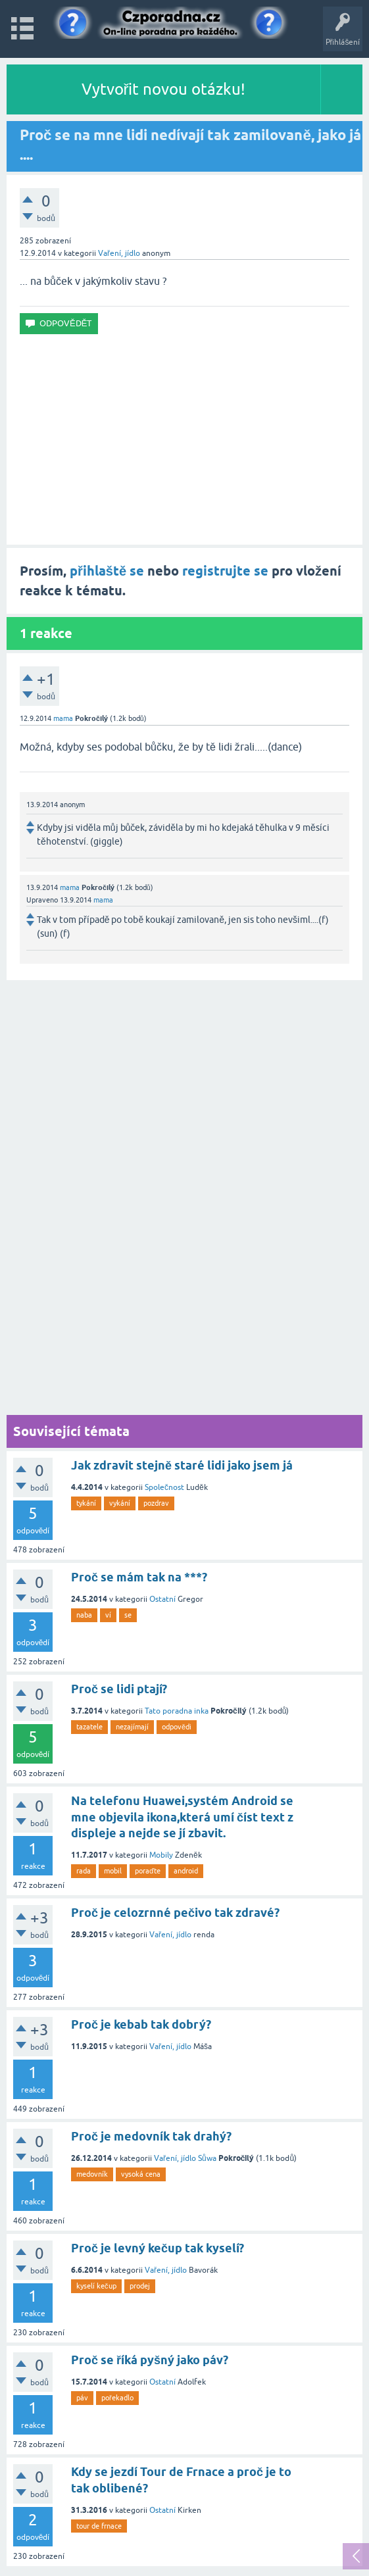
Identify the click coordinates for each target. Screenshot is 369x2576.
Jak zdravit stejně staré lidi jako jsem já (182, 1465)
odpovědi (176, 1727)
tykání (86, 1503)
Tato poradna (168, 1711)
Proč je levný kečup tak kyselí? (157, 2248)
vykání (119, 1503)
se (128, 1615)
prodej (140, 2286)
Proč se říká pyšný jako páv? (149, 2360)
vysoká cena (140, 2174)
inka (201, 1711)
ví (108, 1615)
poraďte (147, 1871)
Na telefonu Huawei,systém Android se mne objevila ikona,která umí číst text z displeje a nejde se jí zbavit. (182, 1817)
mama (63, 718)
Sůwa (207, 2158)
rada (83, 1871)
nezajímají (132, 1727)
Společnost (164, 1487)
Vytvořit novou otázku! (164, 89)
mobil (113, 1871)
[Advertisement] (184, 439)
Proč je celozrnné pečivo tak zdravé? (175, 1913)
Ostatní (162, 1599)
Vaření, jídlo (119, 253)
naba (84, 1615)
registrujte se (225, 571)
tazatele (89, 1727)
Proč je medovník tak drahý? (151, 2136)
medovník (92, 2174)
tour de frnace (99, 2526)
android (186, 1871)
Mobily (161, 1855)
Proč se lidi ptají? (119, 1689)
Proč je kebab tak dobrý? (141, 2024)
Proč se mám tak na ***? (139, 1577)
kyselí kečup (96, 2286)
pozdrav (156, 1503)
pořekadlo (117, 2398)
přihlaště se (107, 571)
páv (82, 2398)
